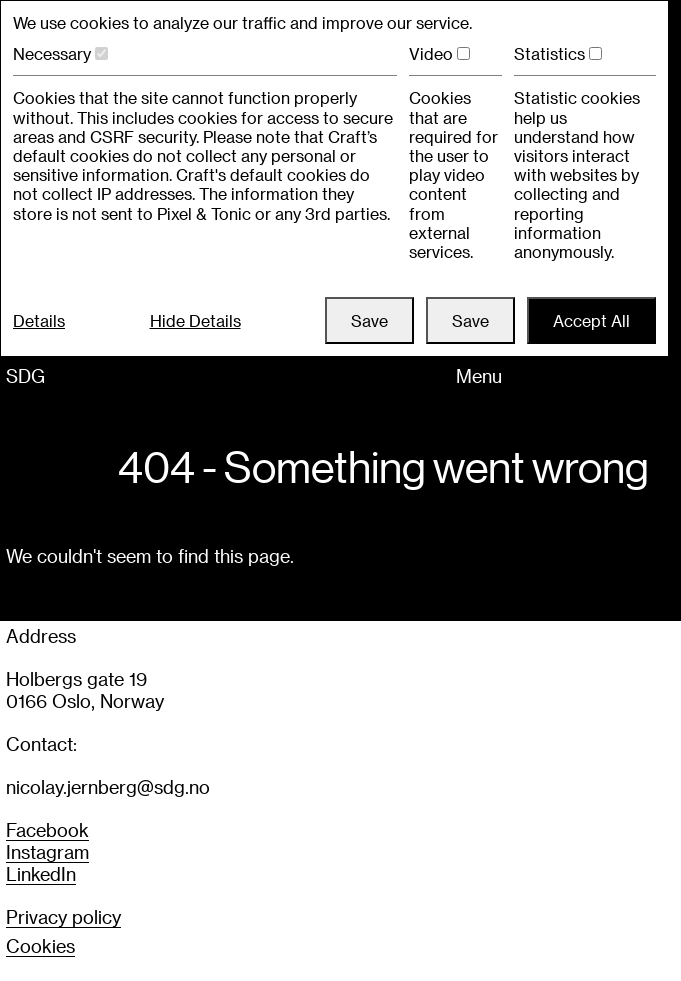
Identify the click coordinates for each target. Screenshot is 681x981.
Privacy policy (63, 916)
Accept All (591, 320)
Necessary (52, 53)
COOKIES (40, 945)
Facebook (47, 829)
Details (39, 320)
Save (369, 320)
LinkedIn (41, 873)
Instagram (47, 851)
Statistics (549, 53)
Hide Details (195, 320)
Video (431, 53)
